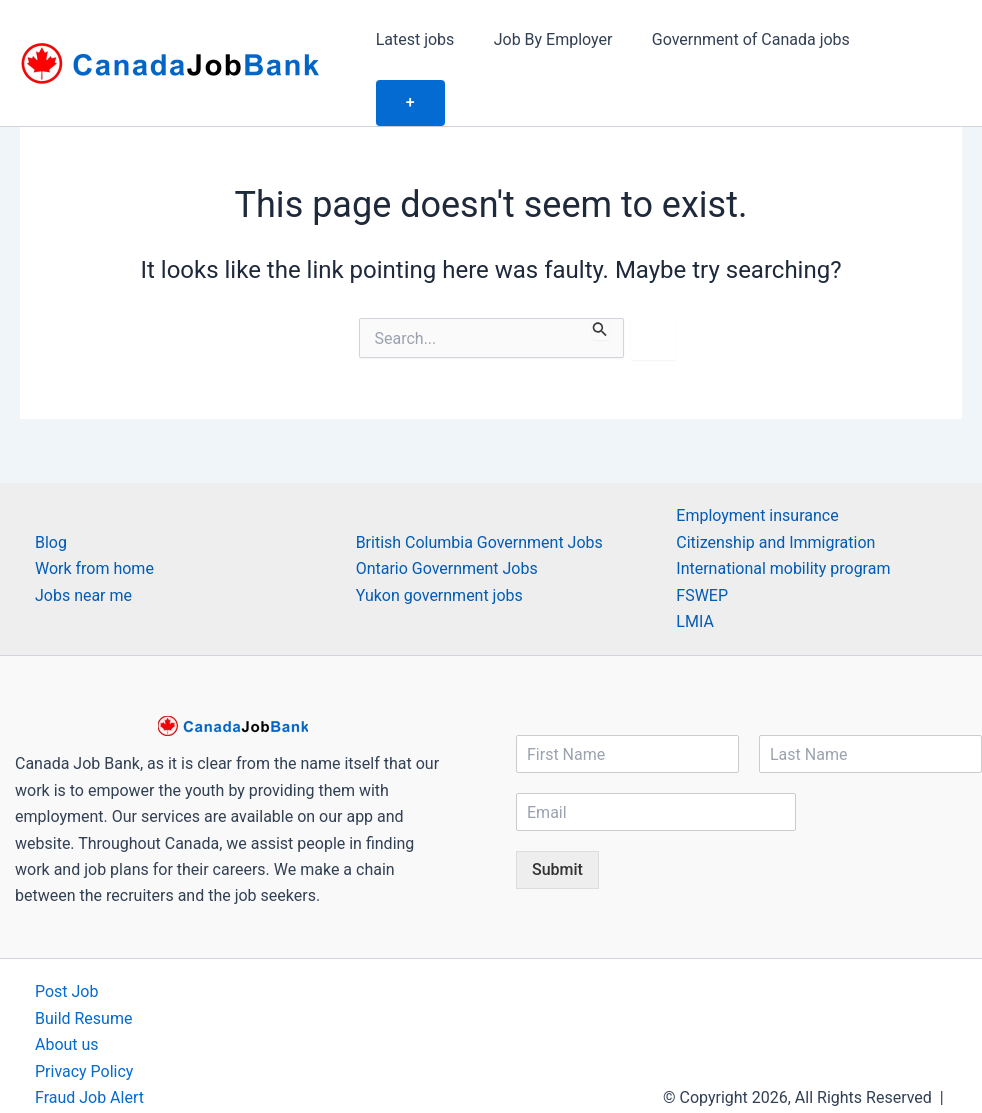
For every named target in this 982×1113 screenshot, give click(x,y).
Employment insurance (757, 471)
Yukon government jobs (439, 550)
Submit (557, 825)
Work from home (94, 523)
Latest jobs (425, 40)
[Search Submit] (600, 284)
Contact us (73, 1079)
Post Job (67, 947)
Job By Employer (555, 40)
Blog (51, 497)
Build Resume (84, 973)
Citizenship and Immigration (775, 497)
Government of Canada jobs (746, 40)
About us (67, 999)
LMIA (695, 576)
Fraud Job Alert (89, 1052)
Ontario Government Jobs (447, 523)
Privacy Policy (84, 1026)
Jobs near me (83, 550)
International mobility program (783, 523)
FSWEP (702, 550)
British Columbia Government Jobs (479, 497)
